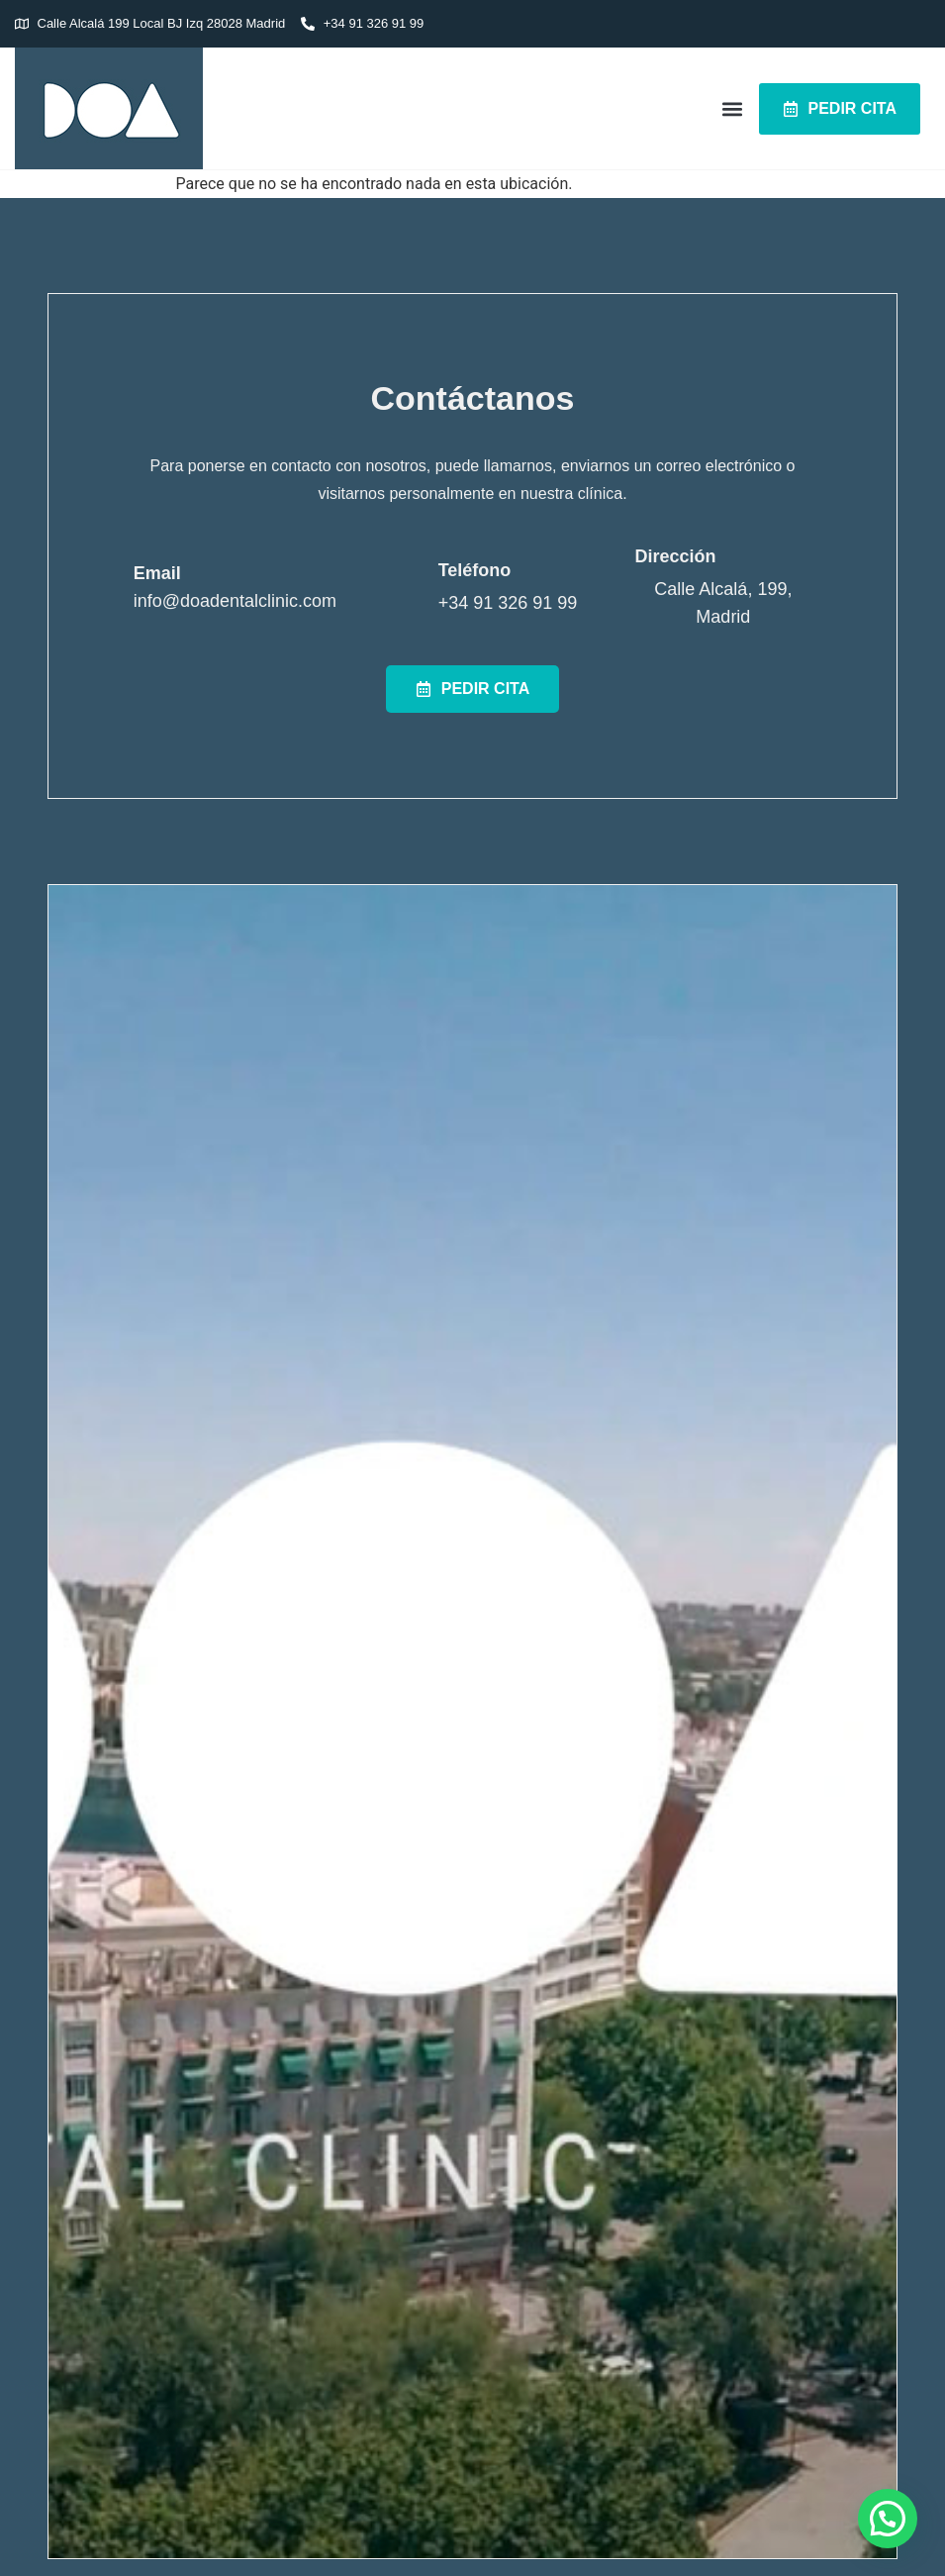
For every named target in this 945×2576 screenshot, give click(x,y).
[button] (732, 108)
